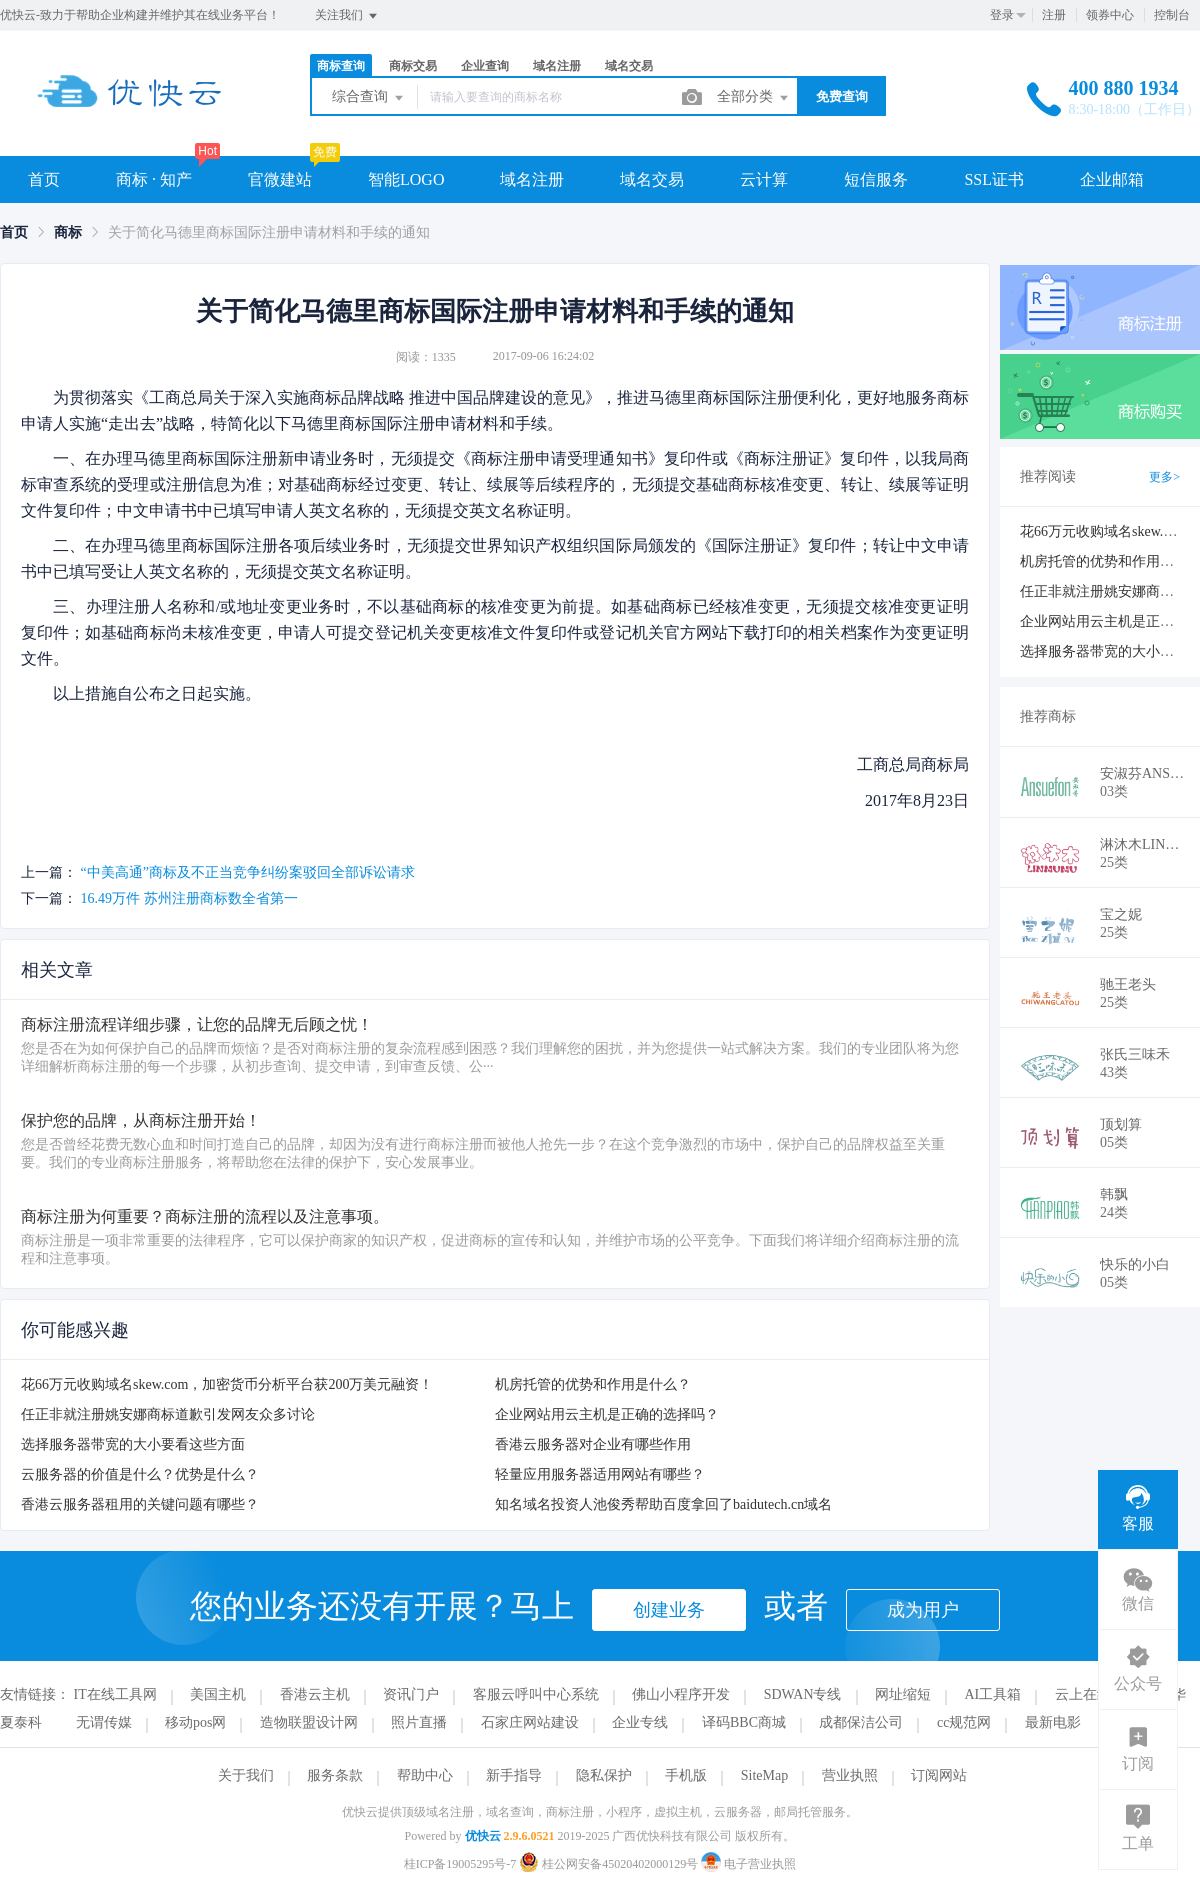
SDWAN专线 (803, 1694)
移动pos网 (195, 1722)
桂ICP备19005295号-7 (460, 1864)
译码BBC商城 (744, 1722)
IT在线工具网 (115, 1694)
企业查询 (485, 66)
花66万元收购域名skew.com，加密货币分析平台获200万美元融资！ (227, 1384)
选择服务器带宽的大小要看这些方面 (133, 1444)
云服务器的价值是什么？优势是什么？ (140, 1474)
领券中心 (1110, 15)
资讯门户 (411, 1694)
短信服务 (876, 179)
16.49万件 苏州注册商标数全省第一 (189, 898)
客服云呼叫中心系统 (536, 1694)
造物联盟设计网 (309, 1722)
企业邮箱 (1112, 179)
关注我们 (347, 16)
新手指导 (514, 1775)
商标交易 (413, 66)
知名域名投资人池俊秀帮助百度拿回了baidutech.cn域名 (663, 1504)
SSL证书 (994, 179)
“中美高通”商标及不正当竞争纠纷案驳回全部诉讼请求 (248, 872)
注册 (1054, 15)
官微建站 (280, 179)
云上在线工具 (1097, 1694)
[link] (14, 232)
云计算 (764, 179)
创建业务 (669, 1610)
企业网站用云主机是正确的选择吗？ (607, 1414)
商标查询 (341, 66)
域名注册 (557, 66)
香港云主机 (315, 1694)
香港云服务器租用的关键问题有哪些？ (140, 1504)
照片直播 (419, 1722)
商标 (68, 232)
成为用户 (923, 1610)
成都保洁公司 (861, 1722)
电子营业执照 (748, 1864)
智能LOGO (406, 179)
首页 (44, 179)
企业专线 (640, 1722)
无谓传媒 (104, 1722)
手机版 (686, 1775)
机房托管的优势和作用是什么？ (593, 1384)
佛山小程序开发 (681, 1694)
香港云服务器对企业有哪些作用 (593, 1444)
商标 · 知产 (154, 179)
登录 (1002, 15)
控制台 (1172, 15)
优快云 (483, 1836)
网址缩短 (903, 1694)
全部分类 (754, 98)
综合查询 (369, 98)
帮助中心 (425, 1775)
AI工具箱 (993, 1694)
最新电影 (1053, 1722)
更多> (1164, 477)
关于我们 (246, 1775)
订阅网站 (939, 1775)
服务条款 (335, 1775)
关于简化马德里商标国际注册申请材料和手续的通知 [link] (269, 232)
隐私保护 (604, 1775)
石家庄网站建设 (530, 1722)
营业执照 (850, 1775)
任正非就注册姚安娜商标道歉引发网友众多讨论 (168, 1414)
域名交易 (629, 66)
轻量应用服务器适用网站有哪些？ (600, 1474)
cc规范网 (964, 1722)
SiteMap (764, 1775)
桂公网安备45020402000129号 (610, 1864)
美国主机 (218, 1694)
